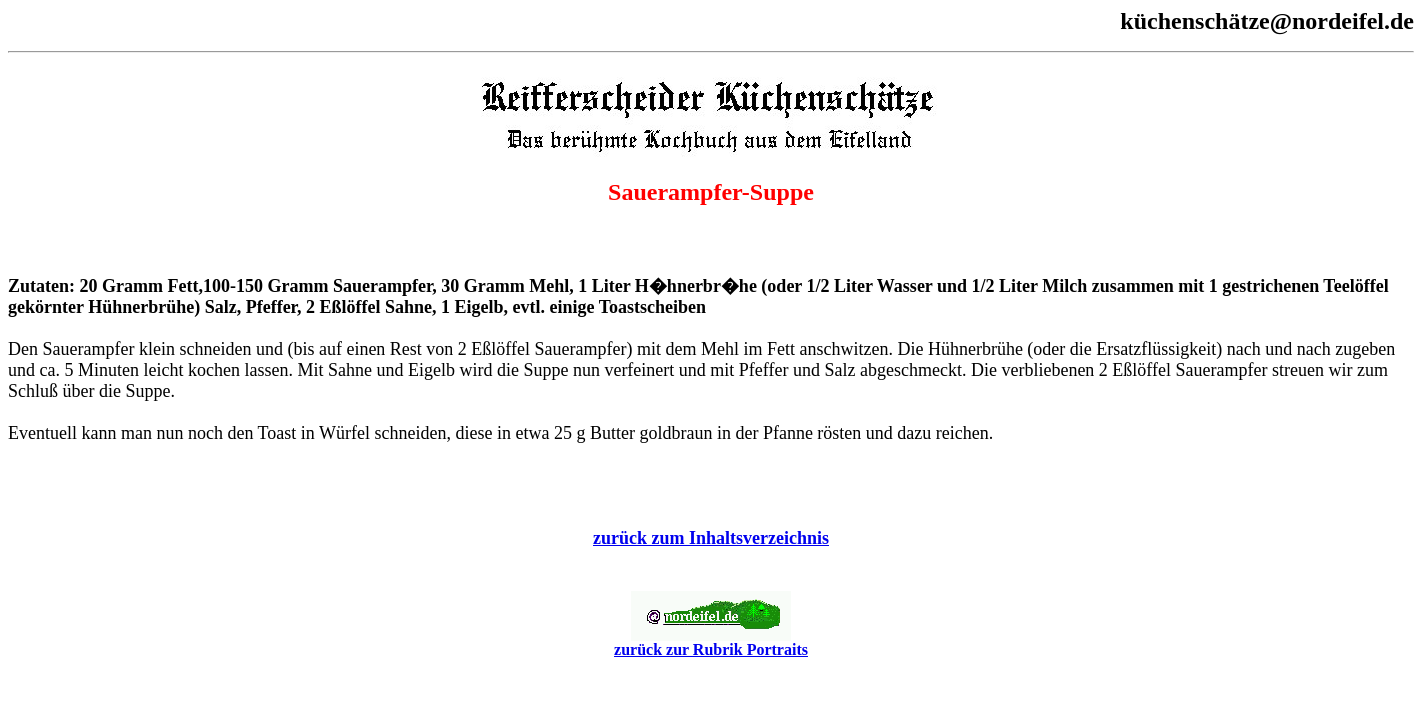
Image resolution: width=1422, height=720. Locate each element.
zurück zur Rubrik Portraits (711, 642)
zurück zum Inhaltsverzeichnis (711, 538)
